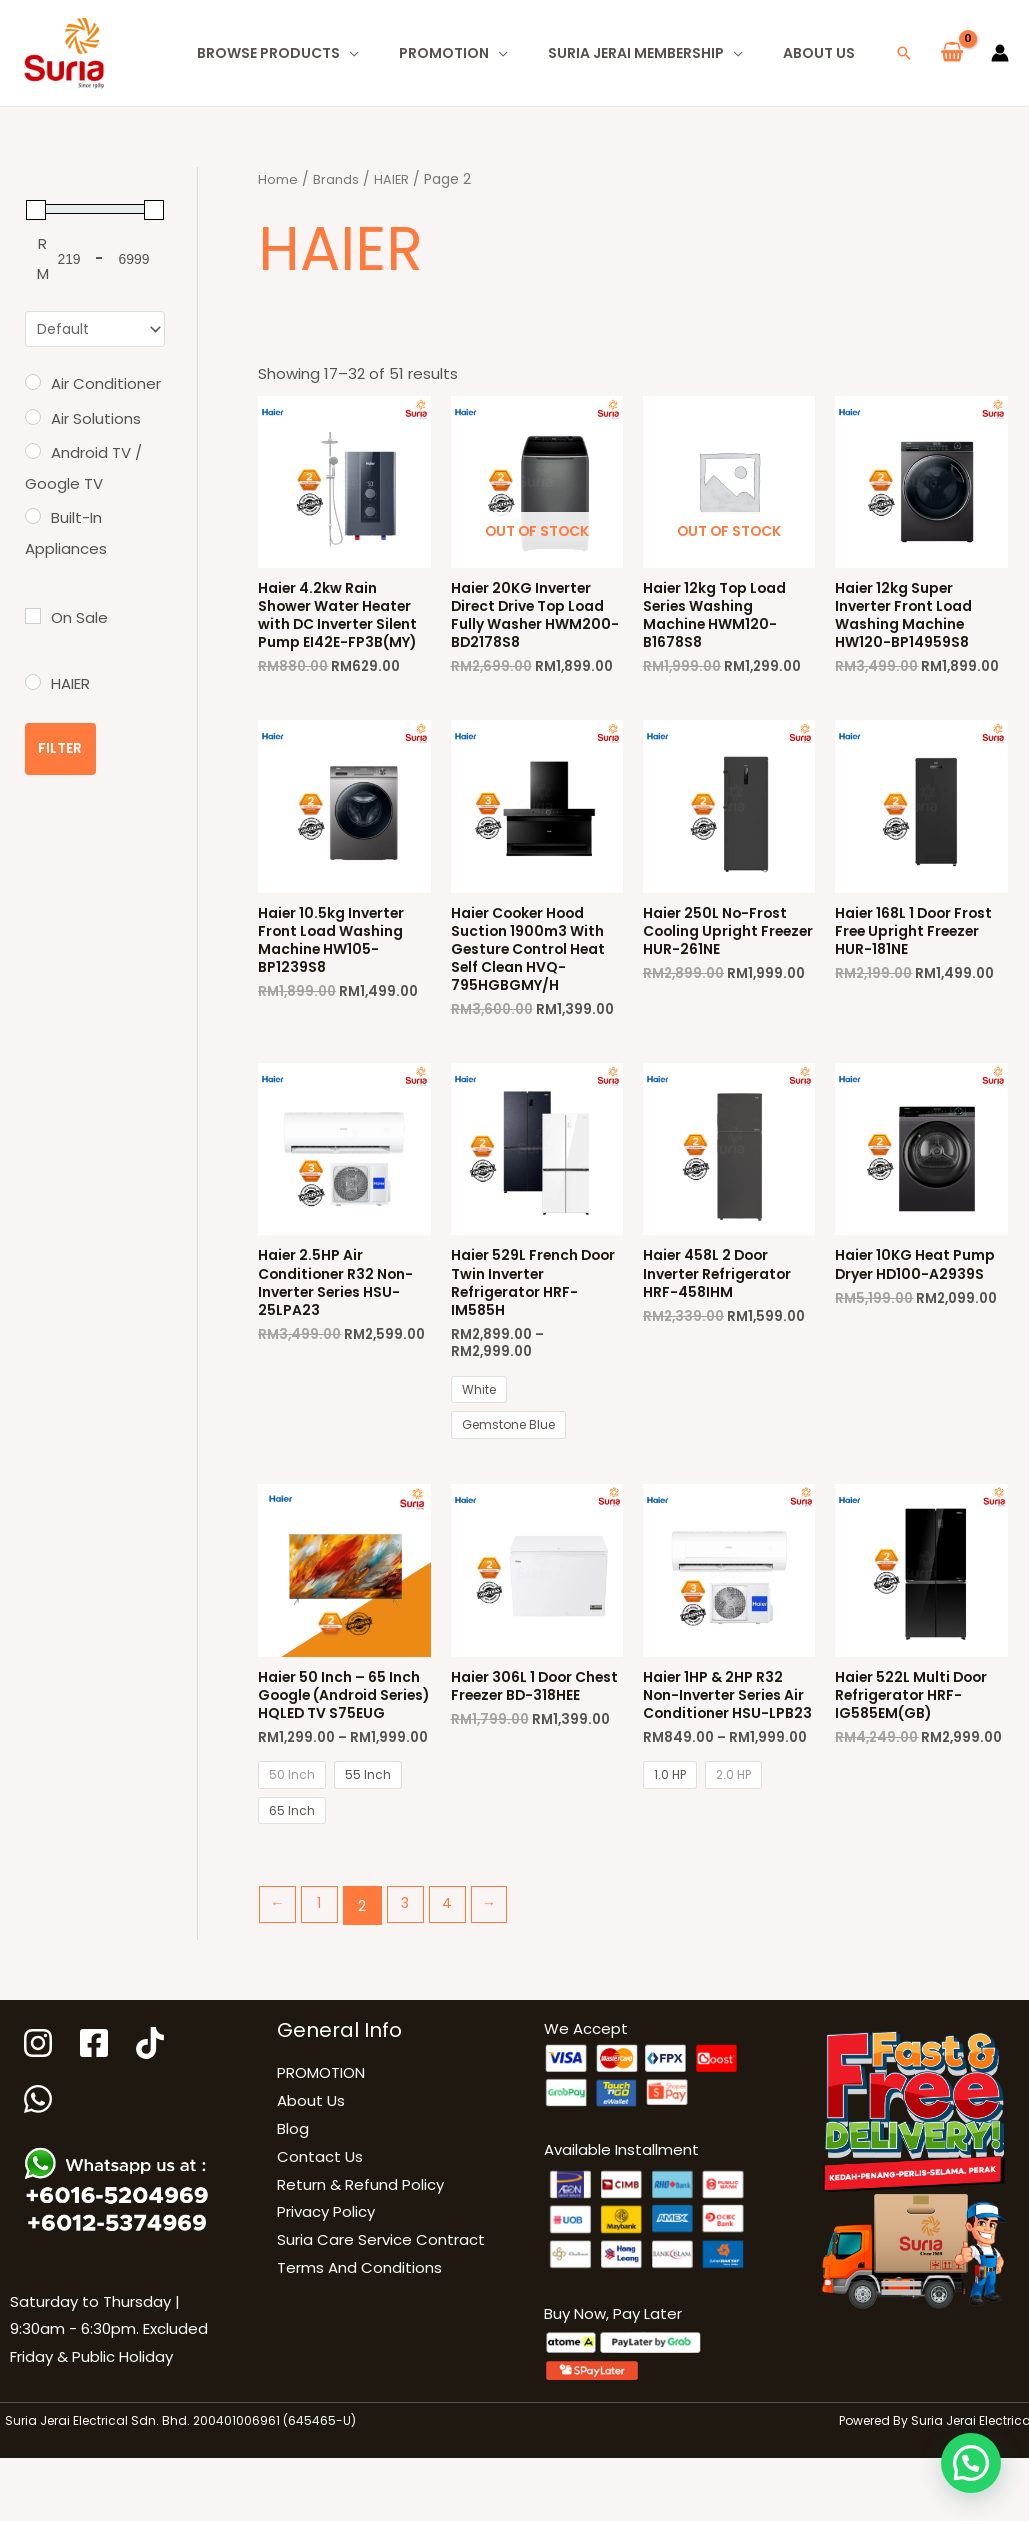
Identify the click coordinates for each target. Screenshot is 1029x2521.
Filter (60, 750)
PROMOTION (321, 2140)
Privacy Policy (326, 2279)
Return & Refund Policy (360, 2251)
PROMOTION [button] (444, 53)
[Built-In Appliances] (33, 518)
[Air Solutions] (33, 419)
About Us (819, 53)
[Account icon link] (1000, 53)
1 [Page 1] (323, 1973)
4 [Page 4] (457, 1973)
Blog (293, 2196)
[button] (904, 53)
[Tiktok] (156, 2111)
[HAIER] (33, 684)
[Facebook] (97, 2111)
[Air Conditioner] (33, 384)
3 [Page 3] (412, 1973)
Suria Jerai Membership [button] (636, 53)
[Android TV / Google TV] (33, 453)
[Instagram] (38, 2111)
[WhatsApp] (40, 2167)
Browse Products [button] (268, 53)
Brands (336, 179)
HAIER (393, 179)
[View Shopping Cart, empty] (952, 53)
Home (278, 179)
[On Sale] (33, 618)
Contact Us (320, 2224)
